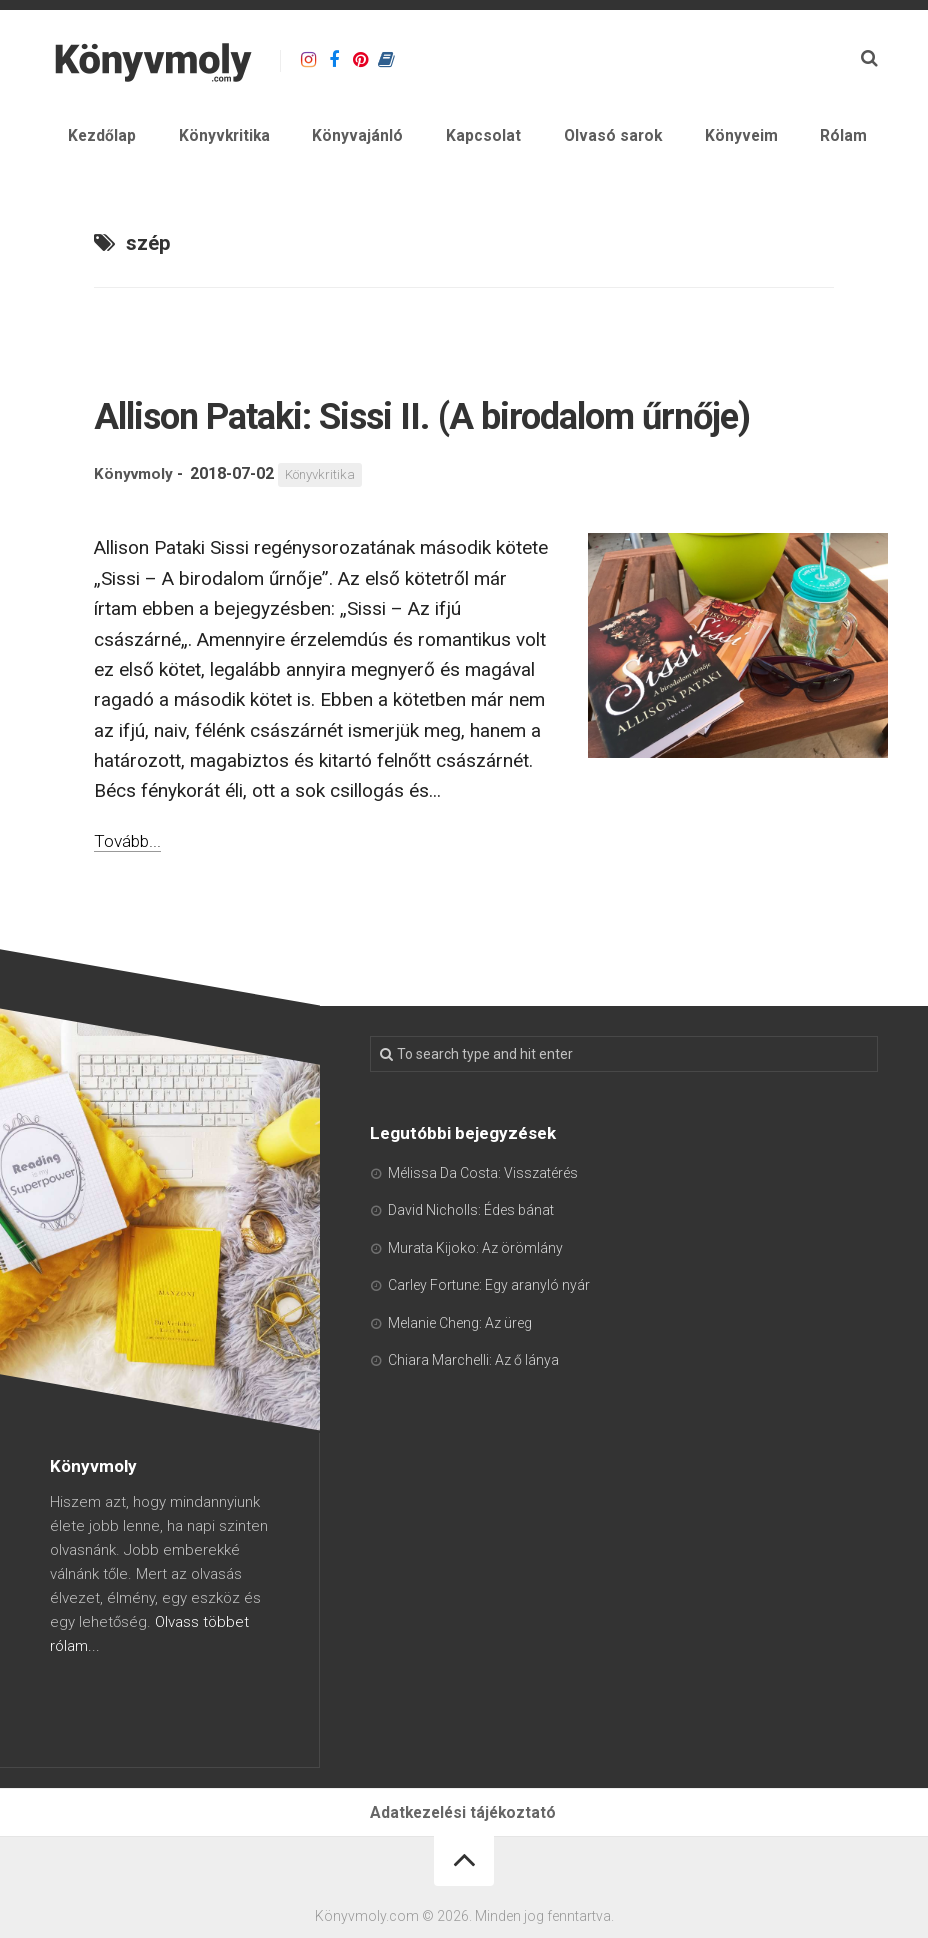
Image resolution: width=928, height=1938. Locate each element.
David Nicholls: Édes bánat (471, 1273)
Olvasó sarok (658, 139)
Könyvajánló (439, 139)
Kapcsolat (546, 139)
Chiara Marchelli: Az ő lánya (473, 1423)
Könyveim (770, 139)
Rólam (854, 139)
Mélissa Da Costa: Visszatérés (483, 1235)
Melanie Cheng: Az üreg (460, 1385)
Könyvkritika (323, 139)
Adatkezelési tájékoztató (464, 1878)
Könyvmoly (135, 536)
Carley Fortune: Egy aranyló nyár (489, 1348)
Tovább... (131, 902)
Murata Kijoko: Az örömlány (475, 1310)
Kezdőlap (217, 139)
